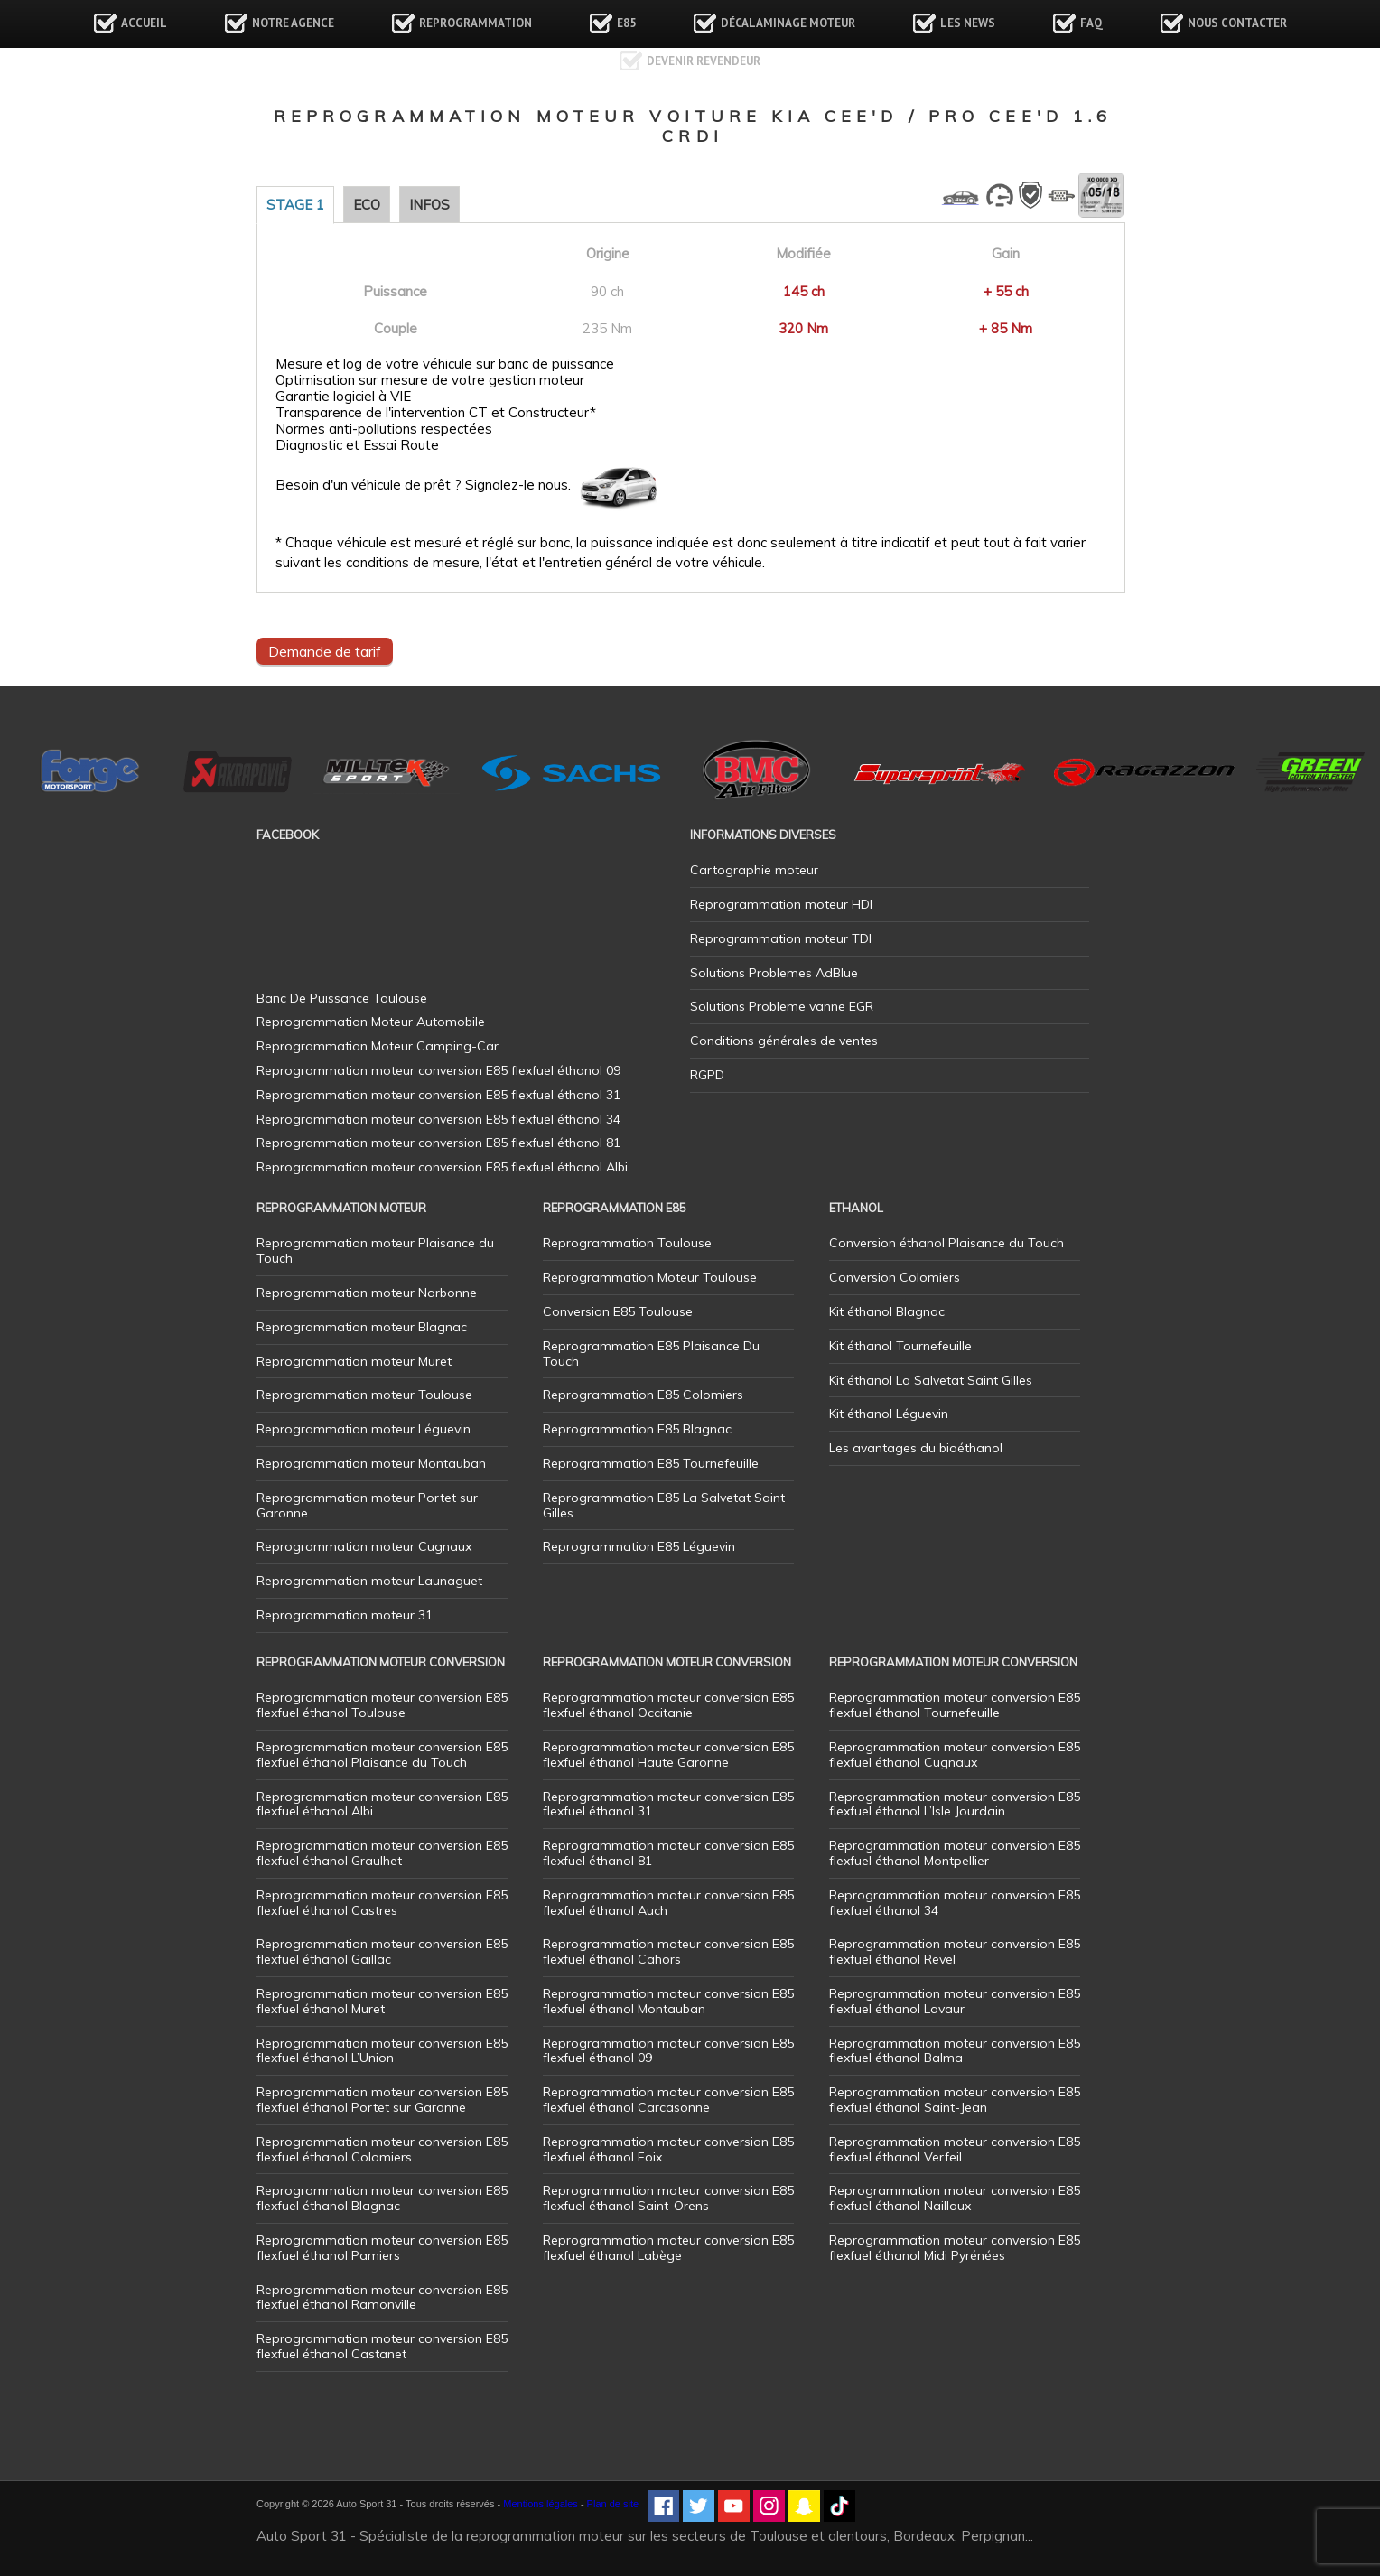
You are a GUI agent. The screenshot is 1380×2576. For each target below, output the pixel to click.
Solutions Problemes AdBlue (774, 973)
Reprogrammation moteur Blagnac (361, 1327)
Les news (967, 23)
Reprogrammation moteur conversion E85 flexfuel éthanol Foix (668, 2149)
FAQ (1091, 23)
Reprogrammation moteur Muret (354, 1361)
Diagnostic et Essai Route (357, 445)
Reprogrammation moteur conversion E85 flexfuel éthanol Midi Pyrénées (954, 2247)
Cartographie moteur (754, 870)
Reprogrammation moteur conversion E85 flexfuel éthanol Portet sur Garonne (382, 2099)
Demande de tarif (324, 651)
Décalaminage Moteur (788, 23)
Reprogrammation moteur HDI (781, 904)
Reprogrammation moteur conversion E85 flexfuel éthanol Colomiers (382, 2149)
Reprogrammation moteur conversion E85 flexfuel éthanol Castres (382, 1902)
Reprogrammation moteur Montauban (371, 1463)
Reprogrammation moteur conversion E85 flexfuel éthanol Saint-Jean (954, 2099)
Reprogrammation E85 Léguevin (639, 1546)
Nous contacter (1237, 23)
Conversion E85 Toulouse (618, 1311)
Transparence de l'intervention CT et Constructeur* (435, 413)
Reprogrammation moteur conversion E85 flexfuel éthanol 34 (954, 1902)
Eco (366, 204)
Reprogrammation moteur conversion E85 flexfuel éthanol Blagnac (382, 2198)
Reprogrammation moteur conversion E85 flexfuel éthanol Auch (668, 1902)
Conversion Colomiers (894, 1277)
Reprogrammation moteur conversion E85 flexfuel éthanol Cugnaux (954, 1754)
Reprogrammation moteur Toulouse (364, 1394)
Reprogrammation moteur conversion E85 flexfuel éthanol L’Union (382, 2051)
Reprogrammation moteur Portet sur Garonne (367, 1505)
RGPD (707, 1075)
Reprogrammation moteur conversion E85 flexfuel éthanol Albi (382, 1804)
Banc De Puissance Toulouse (341, 998)
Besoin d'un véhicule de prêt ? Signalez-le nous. (423, 485)
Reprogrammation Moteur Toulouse (650, 1277)
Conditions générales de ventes (784, 1040)
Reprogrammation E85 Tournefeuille (651, 1463)
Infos (429, 204)
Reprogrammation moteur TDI (781, 938)
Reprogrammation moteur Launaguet (369, 1581)
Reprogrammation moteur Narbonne (366, 1292)
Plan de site (613, 2503)
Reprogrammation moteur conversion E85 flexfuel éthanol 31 (668, 1804)
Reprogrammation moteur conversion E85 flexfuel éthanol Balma (954, 2051)
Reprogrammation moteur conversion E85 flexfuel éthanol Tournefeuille (954, 1705)
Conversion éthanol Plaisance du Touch (946, 1243)
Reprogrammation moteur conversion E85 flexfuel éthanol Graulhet (382, 1853)
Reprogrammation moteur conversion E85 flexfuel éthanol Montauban (668, 2001)
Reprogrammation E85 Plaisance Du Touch (651, 1353)
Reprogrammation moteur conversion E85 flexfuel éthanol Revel (954, 1951)
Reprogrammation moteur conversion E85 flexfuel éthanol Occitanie (668, 1705)
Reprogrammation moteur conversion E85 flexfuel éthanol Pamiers (382, 2247)
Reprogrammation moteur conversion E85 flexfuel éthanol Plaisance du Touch (382, 1754)
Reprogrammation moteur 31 (344, 1615)
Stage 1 (295, 204)
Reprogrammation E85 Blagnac (637, 1429)
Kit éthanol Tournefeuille (900, 1346)
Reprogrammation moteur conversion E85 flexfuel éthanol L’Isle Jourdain (954, 1804)
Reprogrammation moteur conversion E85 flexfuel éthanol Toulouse (382, 1705)
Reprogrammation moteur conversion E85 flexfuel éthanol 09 (668, 2051)
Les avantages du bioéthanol (915, 1448)
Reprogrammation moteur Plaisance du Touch (375, 1250)
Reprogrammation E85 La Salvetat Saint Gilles (664, 1505)
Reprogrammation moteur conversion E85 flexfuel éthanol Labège (668, 2247)
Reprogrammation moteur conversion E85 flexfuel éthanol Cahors (668, 1951)
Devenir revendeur (703, 61)
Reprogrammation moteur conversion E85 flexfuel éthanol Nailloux (954, 2198)
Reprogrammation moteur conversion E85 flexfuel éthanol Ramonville (382, 2297)
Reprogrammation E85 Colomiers (643, 1394)
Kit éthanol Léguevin (888, 1413)
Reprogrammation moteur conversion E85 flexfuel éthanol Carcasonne (668, 2099)
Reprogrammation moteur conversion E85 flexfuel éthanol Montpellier (954, 1853)
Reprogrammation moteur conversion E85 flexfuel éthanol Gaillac (382, 1951)
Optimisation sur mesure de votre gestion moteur (429, 380)
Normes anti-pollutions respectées (383, 429)
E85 (626, 23)
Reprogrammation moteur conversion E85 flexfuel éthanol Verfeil (954, 2149)
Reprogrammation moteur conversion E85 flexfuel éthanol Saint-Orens (668, 2198)
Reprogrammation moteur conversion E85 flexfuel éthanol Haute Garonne (668, 1754)
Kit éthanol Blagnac (887, 1311)
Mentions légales (540, 2503)
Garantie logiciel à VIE (343, 396)
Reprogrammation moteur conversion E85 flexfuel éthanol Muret (382, 2001)
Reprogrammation (475, 23)
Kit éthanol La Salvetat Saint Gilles (930, 1380)
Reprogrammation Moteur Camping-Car (377, 1046)
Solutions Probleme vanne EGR (781, 1006)
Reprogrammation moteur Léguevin (363, 1429)
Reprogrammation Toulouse (627, 1243)
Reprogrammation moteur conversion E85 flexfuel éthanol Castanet (382, 2346)
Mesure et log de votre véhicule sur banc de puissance (444, 364)
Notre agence (293, 23)
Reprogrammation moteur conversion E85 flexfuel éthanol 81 (668, 1853)
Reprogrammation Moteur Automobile (370, 1021)
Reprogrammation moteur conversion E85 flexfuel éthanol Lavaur (954, 2001)
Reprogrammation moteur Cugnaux (363, 1546)
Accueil (144, 23)
